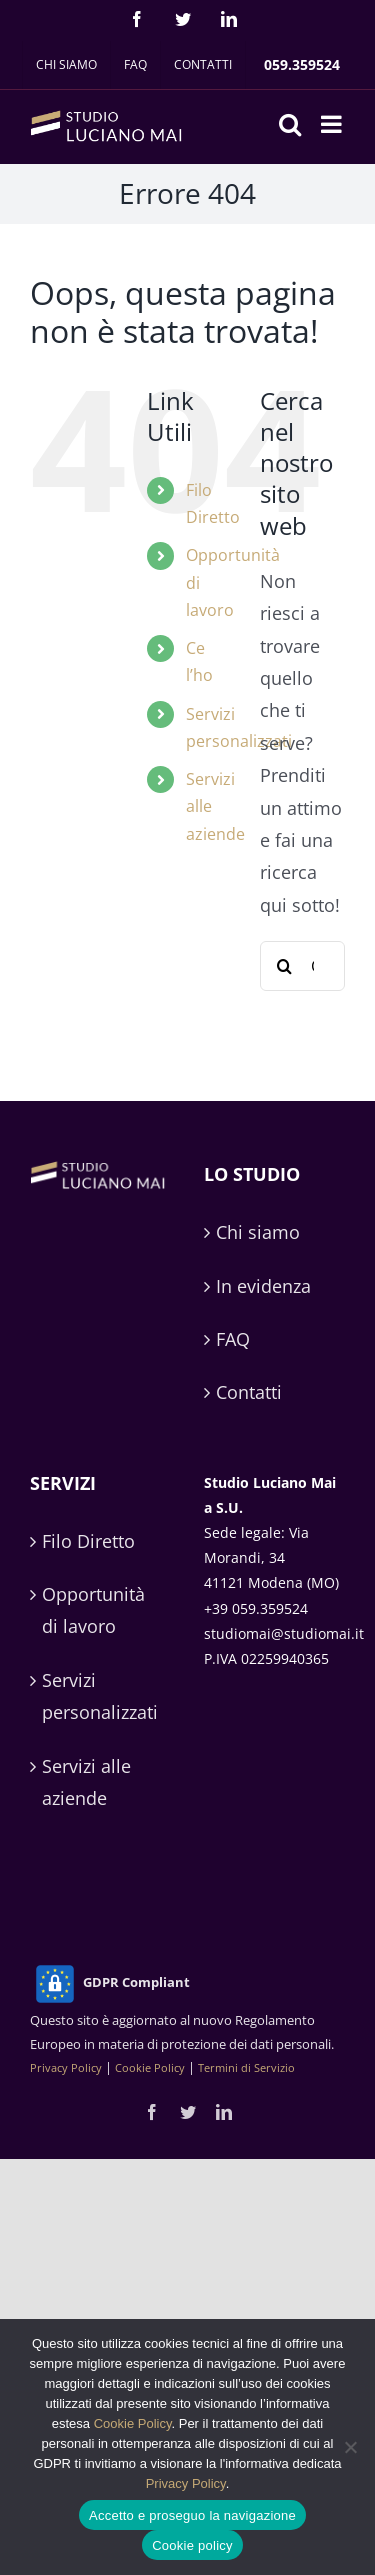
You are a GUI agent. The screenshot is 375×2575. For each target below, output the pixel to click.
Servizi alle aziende (86, 1782)
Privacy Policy (66, 2067)
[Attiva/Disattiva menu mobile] (333, 124)
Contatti (249, 1392)
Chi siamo (258, 1232)
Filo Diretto (88, 1541)
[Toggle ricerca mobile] (290, 124)
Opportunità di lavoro (93, 1610)
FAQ (233, 1339)
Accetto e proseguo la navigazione (192, 2515)
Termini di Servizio (246, 2067)
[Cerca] (285, 966)
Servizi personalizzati (100, 1696)
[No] (350, 2447)
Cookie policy (192, 2545)
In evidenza (263, 1286)
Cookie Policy (150, 2067)
